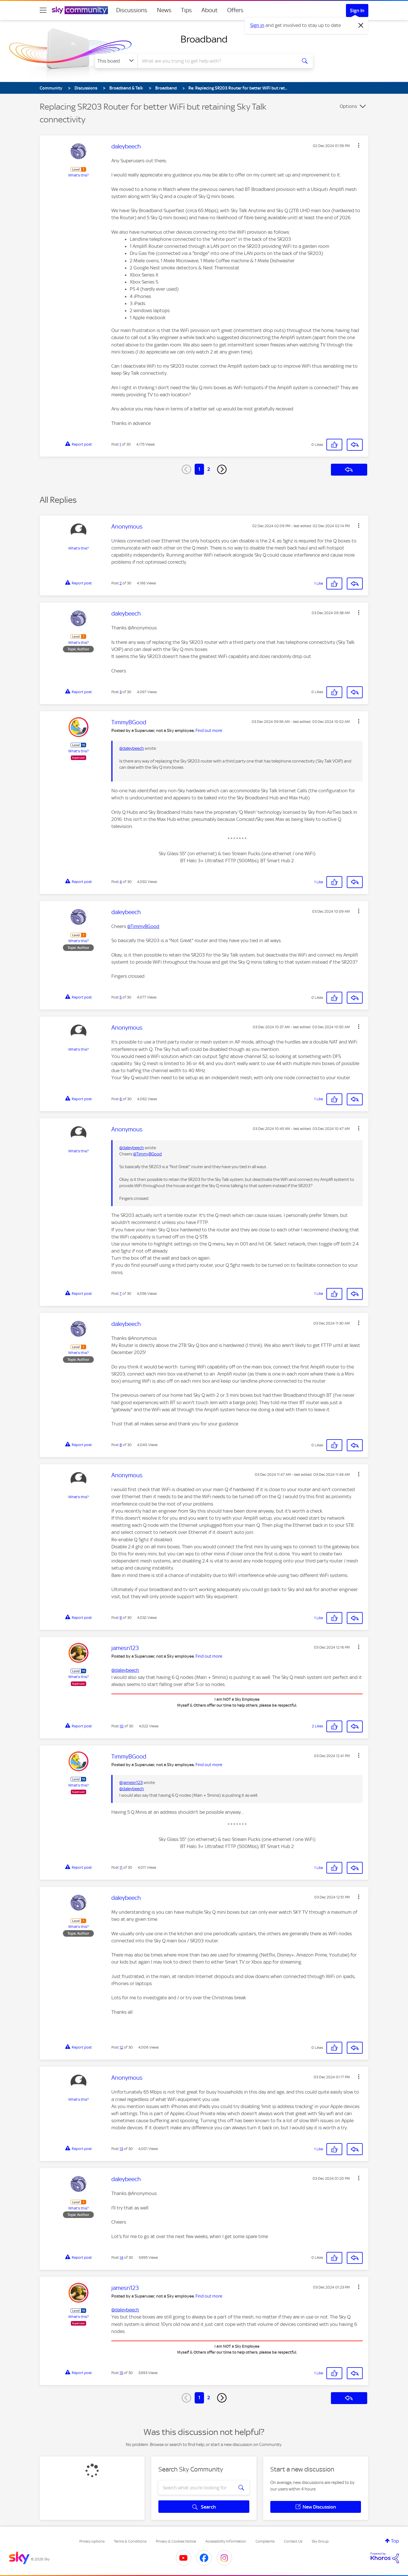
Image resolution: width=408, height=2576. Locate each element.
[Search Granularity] (116, 61)
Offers (235, 10)
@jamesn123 (131, 1782)
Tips (186, 10)
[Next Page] (222, 469)
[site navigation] (43, 10)
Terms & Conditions (130, 2541)
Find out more (209, 730)
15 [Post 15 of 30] (121, 2373)
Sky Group (320, 2541)
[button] (359, 145)
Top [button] (395, 2541)
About (209, 10)
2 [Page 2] (208, 469)
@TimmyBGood (143, 926)
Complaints (265, 2541)
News (164, 10)
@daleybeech (131, 748)
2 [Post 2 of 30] (121, 583)
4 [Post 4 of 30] (121, 882)
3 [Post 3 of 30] (121, 692)
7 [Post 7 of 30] (121, 1293)
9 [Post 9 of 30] (121, 1617)
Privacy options (92, 2541)
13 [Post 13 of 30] (121, 2149)
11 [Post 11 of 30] (121, 1867)
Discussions (131, 10)
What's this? (78, 175)
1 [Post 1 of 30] (120, 444)
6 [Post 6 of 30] (121, 1099)
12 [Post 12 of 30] (121, 2047)
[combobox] (216, 61)
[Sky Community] (80, 10)
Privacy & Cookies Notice (176, 2541)
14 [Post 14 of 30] (121, 2257)
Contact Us (293, 2541)
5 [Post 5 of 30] (121, 997)
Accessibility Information (225, 2541)
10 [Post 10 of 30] (122, 1726)
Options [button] (348, 106)
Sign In (357, 10)
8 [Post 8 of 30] (121, 1445)
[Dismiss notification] (361, 25)
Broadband (204, 39)
